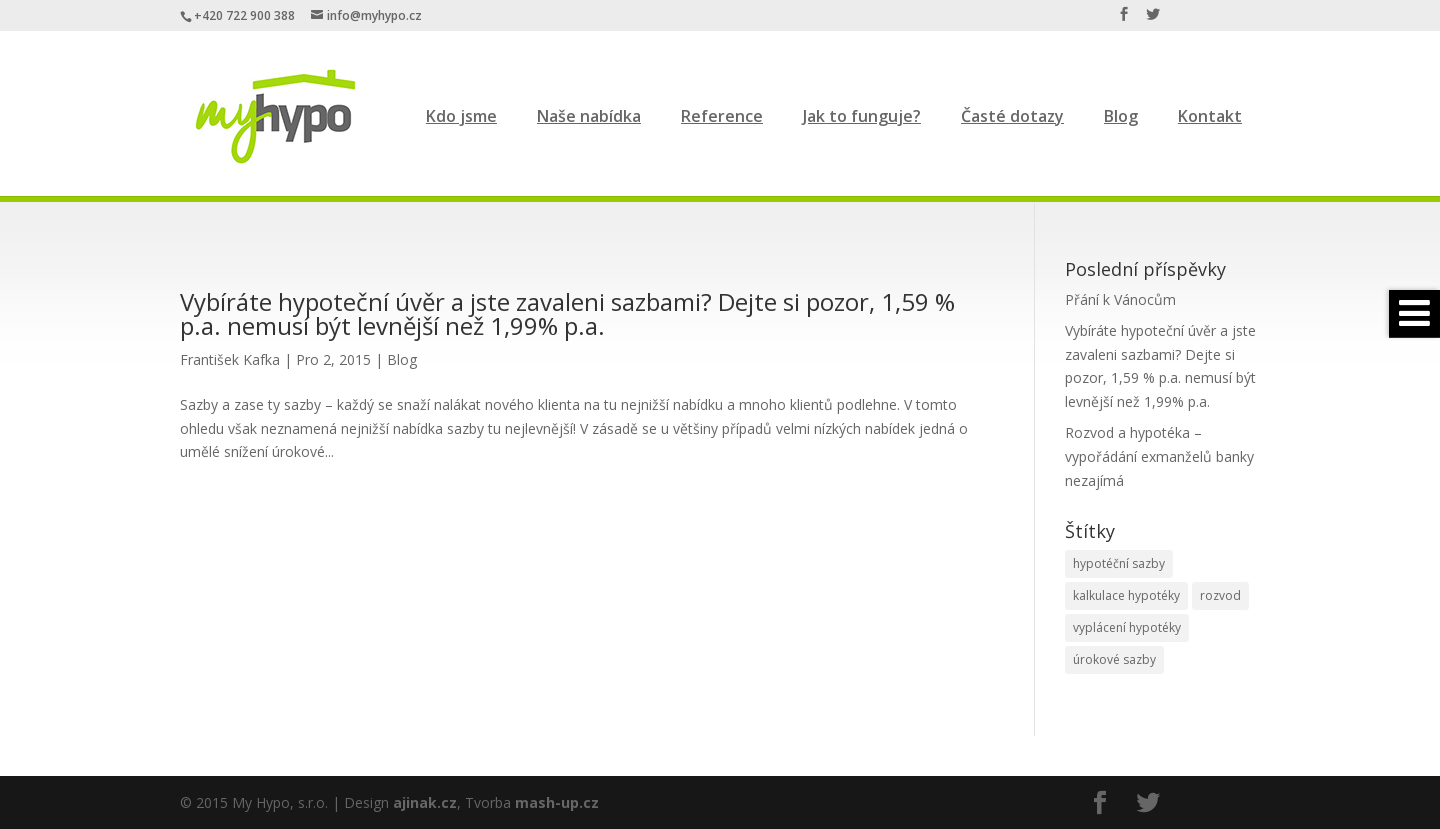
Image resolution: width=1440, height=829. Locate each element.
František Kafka (230, 359)
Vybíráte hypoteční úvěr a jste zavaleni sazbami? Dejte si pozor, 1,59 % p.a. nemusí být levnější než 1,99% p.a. (567, 313)
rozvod (1220, 595)
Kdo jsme (461, 116)
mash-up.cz (557, 802)
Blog (1121, 116)
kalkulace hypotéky (1126, 595)
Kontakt (1210, 116)
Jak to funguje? (862, 116)
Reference (722, 116)
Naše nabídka (589, 116)
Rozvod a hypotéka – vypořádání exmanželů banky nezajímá (1159, 456)
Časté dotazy (1012, 116)
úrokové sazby (1114, 659)
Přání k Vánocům (1120, 299)
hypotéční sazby (1119, 563)
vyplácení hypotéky (1127, 627)
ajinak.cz (425, 802)
